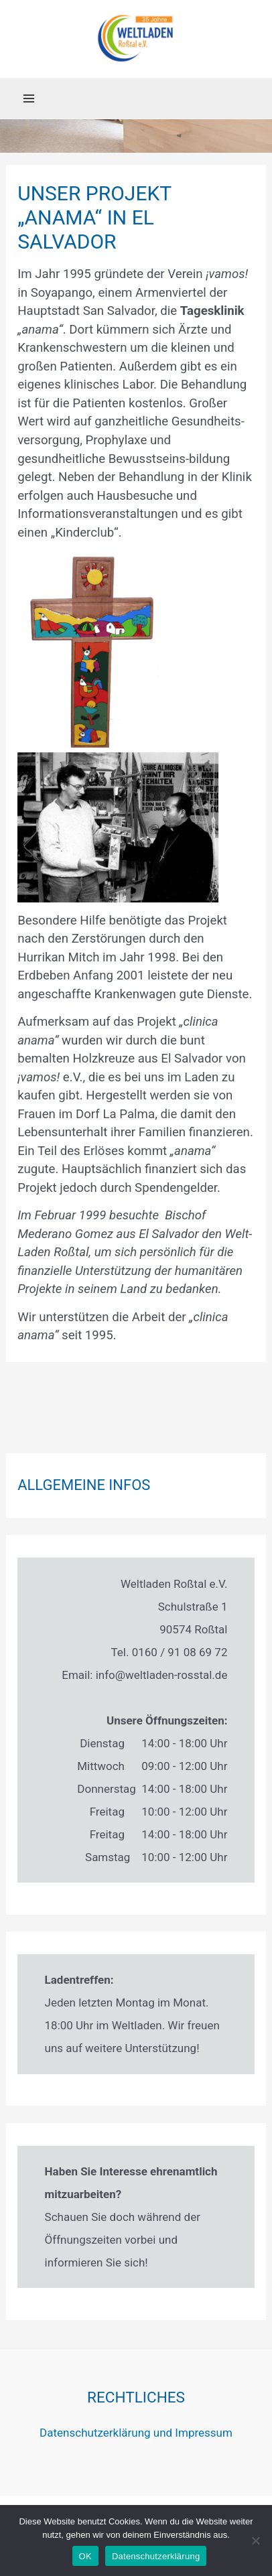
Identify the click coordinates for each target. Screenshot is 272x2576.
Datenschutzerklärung (156, 2556)
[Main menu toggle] (28, 98)
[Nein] (255, 2540)
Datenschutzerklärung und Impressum (136, 2432)
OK (85, 2556)
